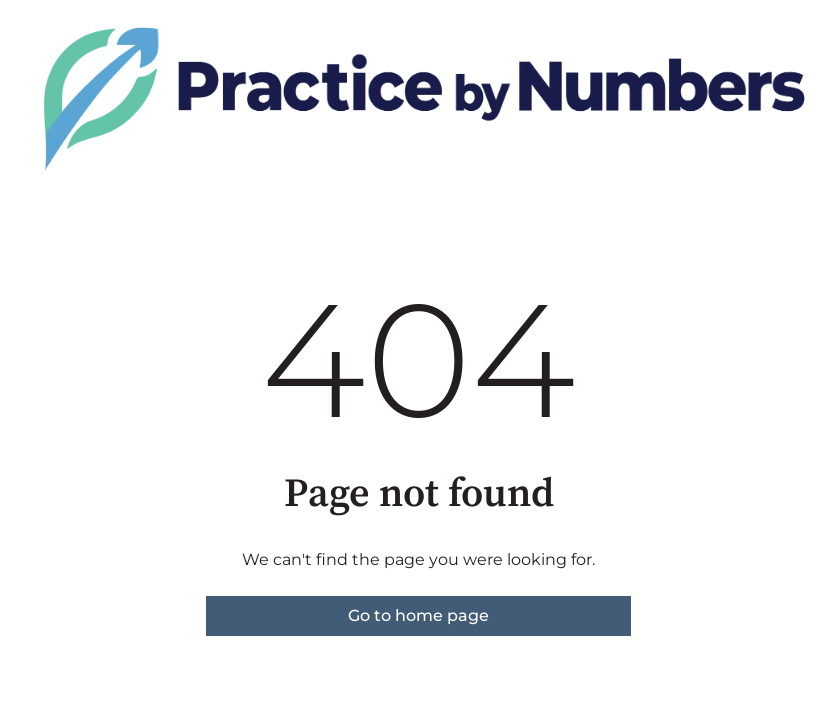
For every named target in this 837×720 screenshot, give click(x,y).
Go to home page (418, 615)
